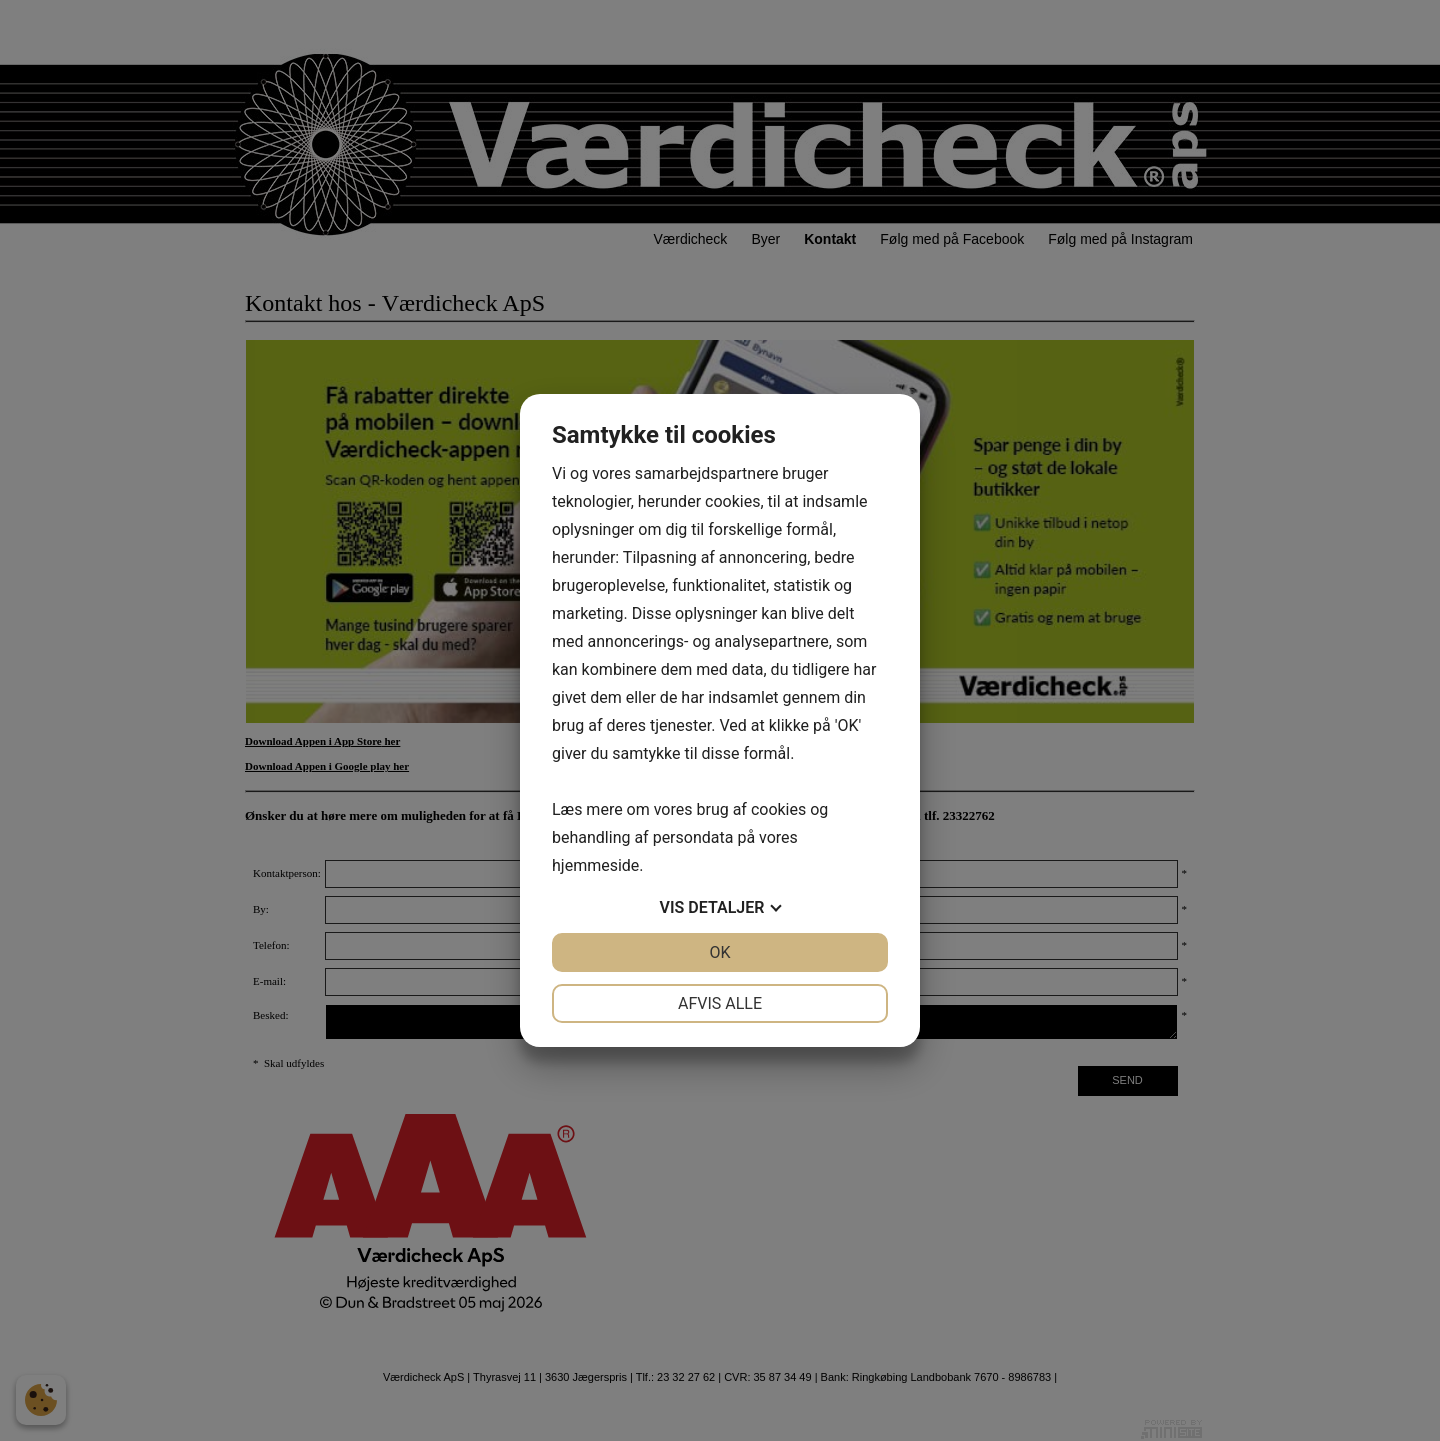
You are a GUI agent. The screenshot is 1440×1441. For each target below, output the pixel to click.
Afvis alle (720, 1003)
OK (719, 952)
